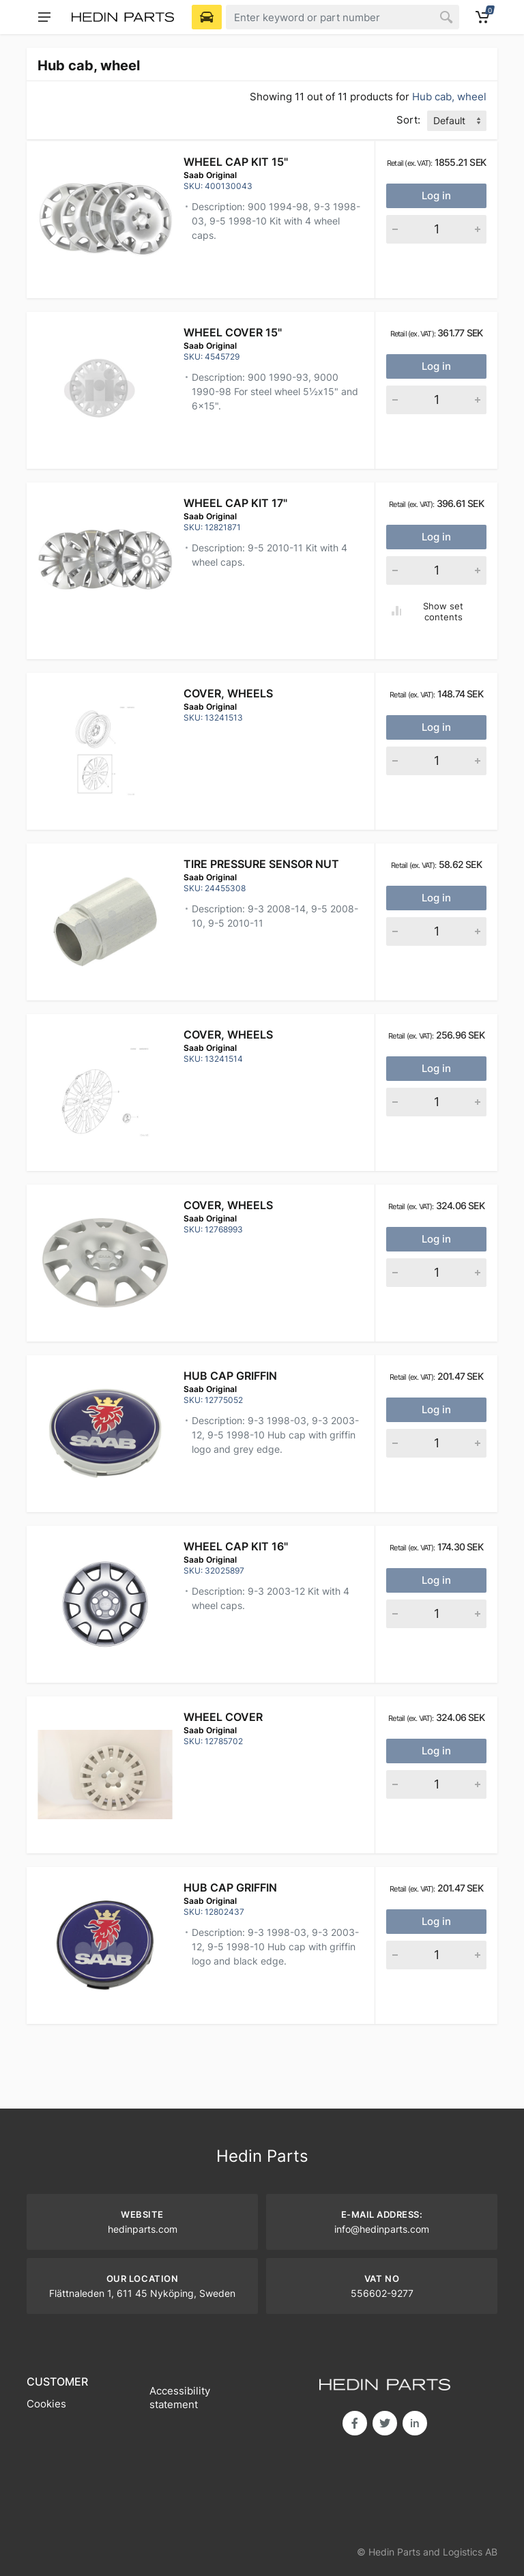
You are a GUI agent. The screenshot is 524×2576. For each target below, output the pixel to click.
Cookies (46, 2403)
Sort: (408, 119)
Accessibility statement (179, 2397)
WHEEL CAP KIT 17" (235, 503)
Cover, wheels (228, 693)
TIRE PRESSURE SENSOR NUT (261, 864)
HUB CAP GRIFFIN (230, 1376)
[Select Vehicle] (207, 17)
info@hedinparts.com (381, 2229)
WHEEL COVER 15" (233, 332)
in (415, 2423)
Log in (436, 195)
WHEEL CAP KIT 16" (236, 1546)
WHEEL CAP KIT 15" (236, 162)
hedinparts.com (142, 2229)
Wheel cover (223, 1717)
